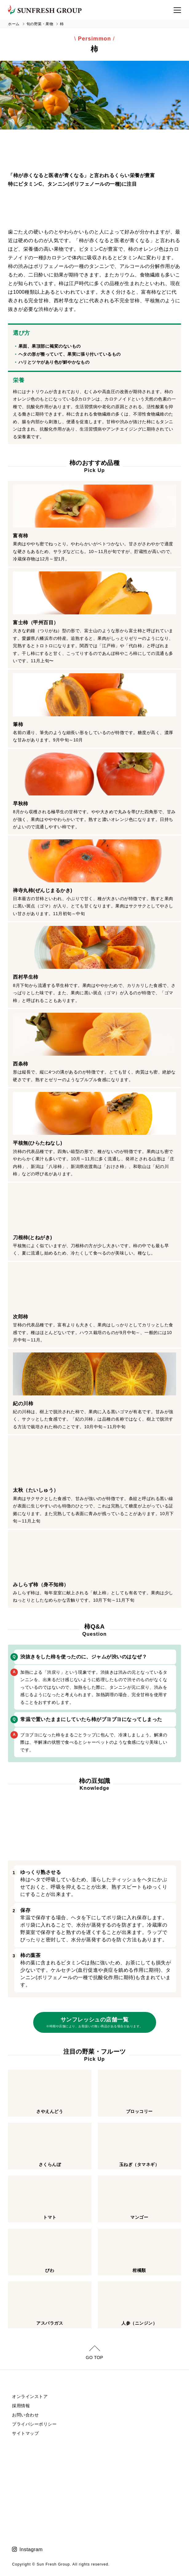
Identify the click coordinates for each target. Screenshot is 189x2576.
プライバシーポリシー (34, 2424)
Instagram (30, 2549)
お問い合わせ (25, 2415)
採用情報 (21, 2406)
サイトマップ (25, 2433)
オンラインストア (30, 2396)
